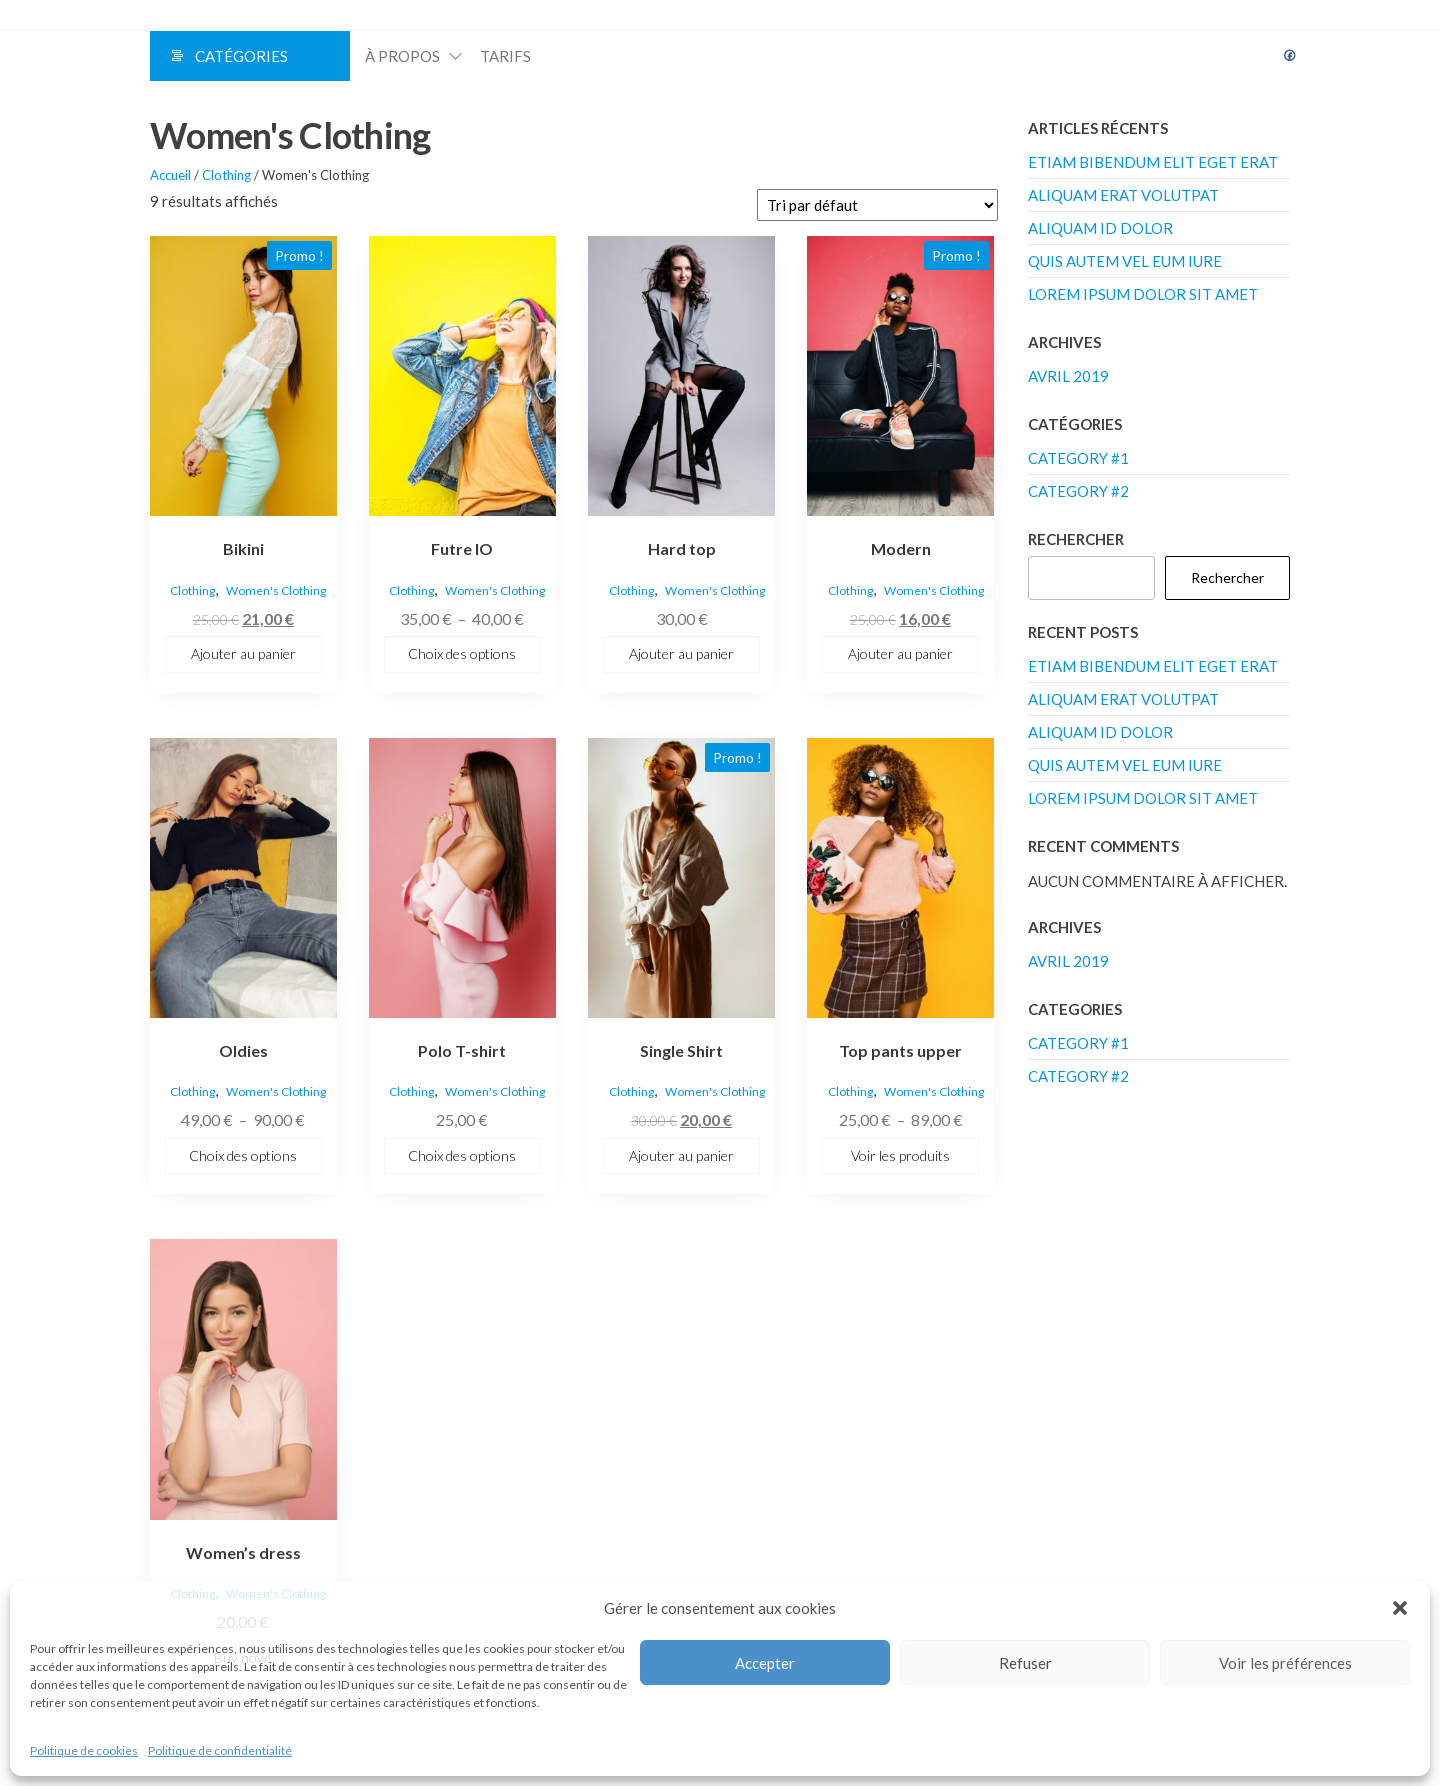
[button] (1400, 1608)
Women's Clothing (276, 590)
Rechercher (1076, 539)
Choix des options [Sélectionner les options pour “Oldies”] (243, 1155)
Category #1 (1078, 458)
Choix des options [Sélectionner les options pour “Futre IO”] (462, 653)
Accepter (765, 1663)
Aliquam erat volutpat (1123, 195)
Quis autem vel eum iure (1125, 261)
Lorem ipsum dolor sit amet (1143, 294)
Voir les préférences (1285, 1663)
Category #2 (1078, 491)
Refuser (1025, 1663)
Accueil (170, 175)
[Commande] (877, 205)
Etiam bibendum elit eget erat (1153, 162)
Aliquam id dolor (1100, 228)
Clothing (226, 175)
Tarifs (505, 56)
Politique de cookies (84, 1750)
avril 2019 (1068, 376)
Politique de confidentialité (220, 1750)
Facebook (1290, 56)
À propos (402, 56)
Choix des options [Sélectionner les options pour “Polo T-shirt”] (462, 1155)
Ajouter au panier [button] (243, 653)
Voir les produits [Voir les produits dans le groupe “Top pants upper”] (900, 1155)
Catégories (241, 56)
